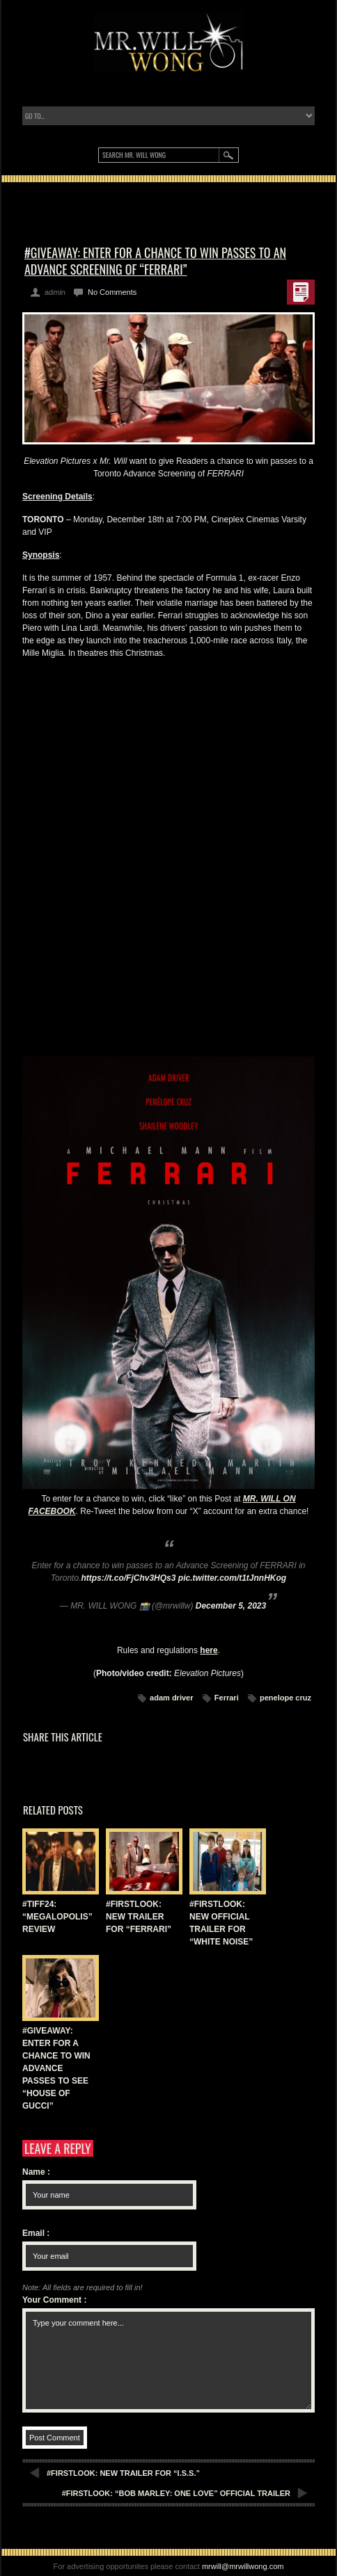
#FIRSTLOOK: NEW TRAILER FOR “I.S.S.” (123, 2473)
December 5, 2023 (231, 1606)
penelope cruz (285, 1697)
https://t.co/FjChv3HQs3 (128, 1578)
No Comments (112, 292)
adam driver (171, 1697)
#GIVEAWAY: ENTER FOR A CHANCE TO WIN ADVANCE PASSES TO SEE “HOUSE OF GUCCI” (56, 2068)
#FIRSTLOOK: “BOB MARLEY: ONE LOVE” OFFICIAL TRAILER (176, 2493)
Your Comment (54, 2300)
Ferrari (226, 1697)
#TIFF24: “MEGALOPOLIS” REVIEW (57, 1916)
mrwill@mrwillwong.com (243, 2566)
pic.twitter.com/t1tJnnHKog (232, 1578)
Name (36, 2172)
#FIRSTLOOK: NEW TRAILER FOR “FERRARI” (138, 1916)
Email (35, 2233)
